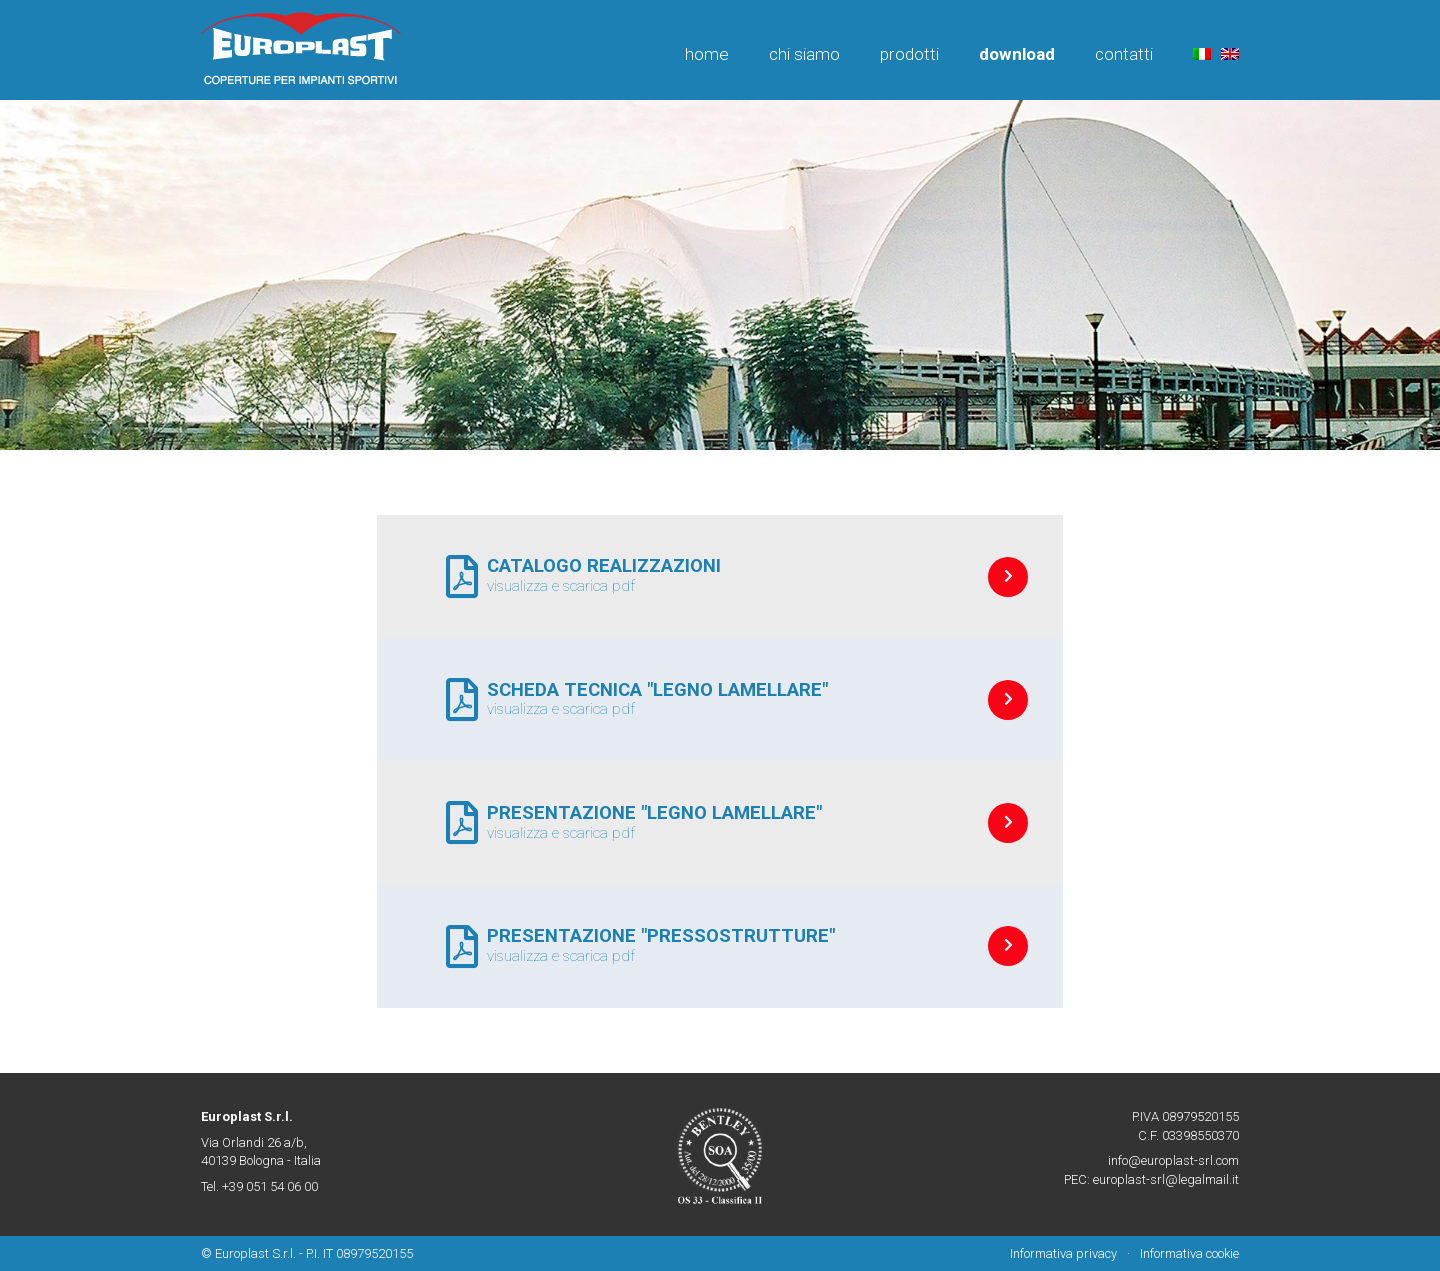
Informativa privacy (1063, 1253)
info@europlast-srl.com (1173, 1160)
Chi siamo (804, 54)
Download (1017, 54)
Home (707, 54)
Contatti (1124, 54)
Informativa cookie (1189, 1253)
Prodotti (909, 54)
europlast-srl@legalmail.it (1166, 1179)
